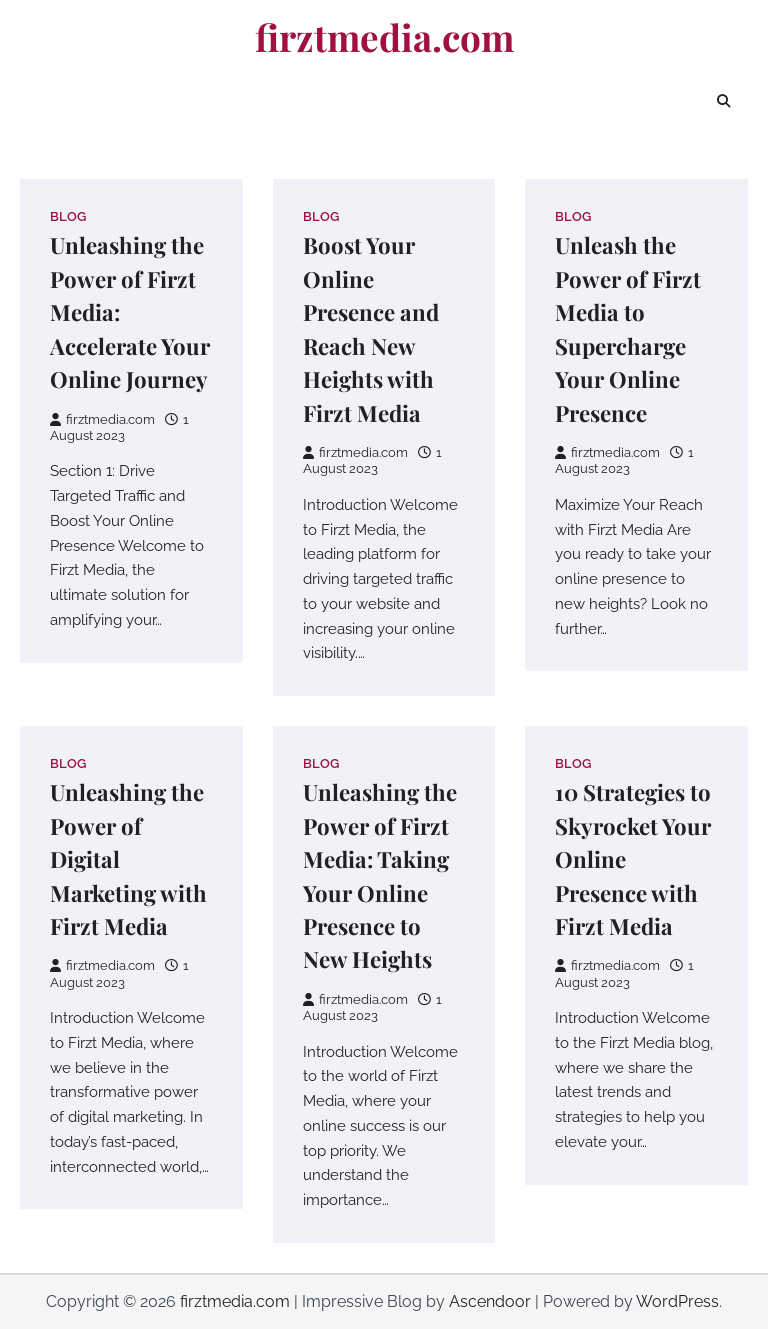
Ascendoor (490, 1301)
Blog (68, 216)
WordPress (677, 1301)
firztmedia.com (384, 37)
